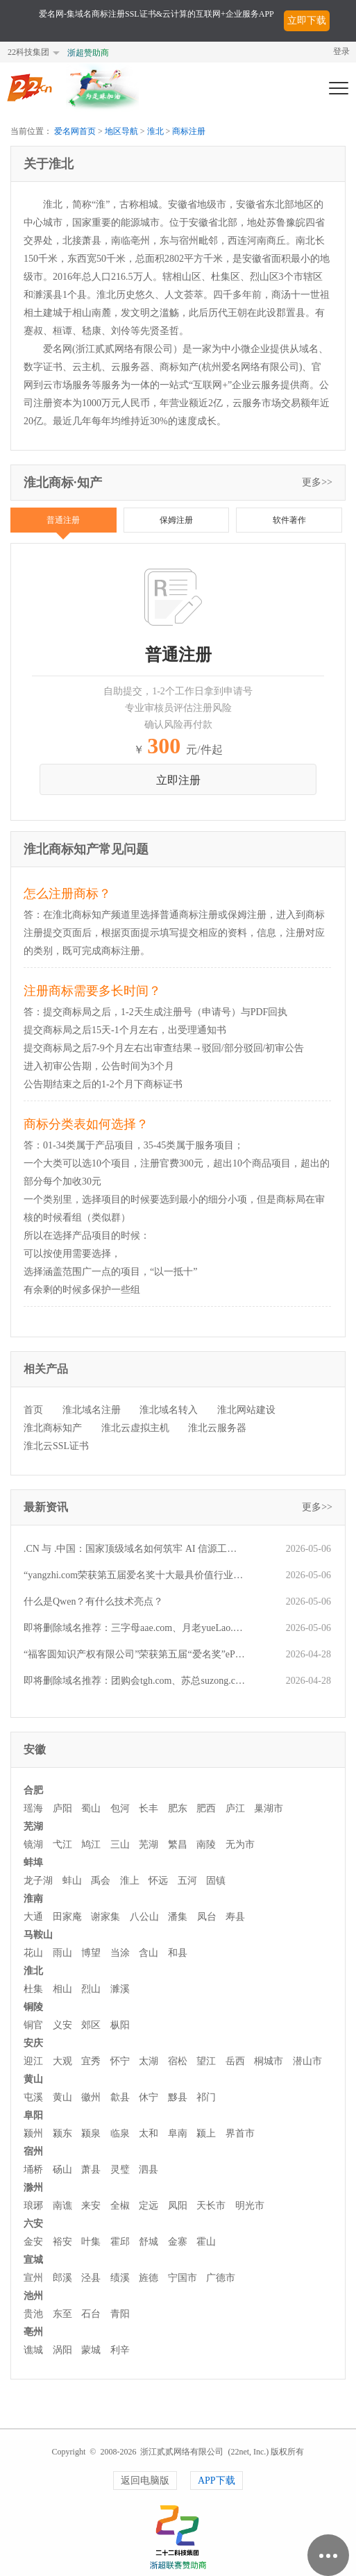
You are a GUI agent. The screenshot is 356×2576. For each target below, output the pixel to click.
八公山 (144, 1917)
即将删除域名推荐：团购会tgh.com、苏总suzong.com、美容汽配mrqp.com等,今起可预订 (134, 1680)
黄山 (33, 2079)
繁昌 (177, 1844)
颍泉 (91, 2133)
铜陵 (33, 2007)
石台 (91, 2314)
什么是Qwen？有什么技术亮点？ (93, 1601)
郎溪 (62, 2278)
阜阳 (33, 2115)
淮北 (155, 131)
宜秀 (91, 2061)
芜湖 (33, 1826)
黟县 (177, 2097)
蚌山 (72, 1880)
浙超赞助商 (88, 53)
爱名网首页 (75, 131)
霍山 (206, 2241)
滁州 (33, 2187)
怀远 (158, 1880)
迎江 (33, 2061)
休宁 (148, 2097)
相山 (62, 1989)
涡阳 (62, 2350)
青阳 (120, 2314)
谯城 (33, 2350)
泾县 (91, 2278)
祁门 (206, 2097)
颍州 (33, 2133)
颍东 (62, 2133)
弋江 (62, 1844)
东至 (62, 2314)
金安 (33, 2241)
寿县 (235, 1917)
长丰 (148, 1808)
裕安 (62, 2241)
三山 (120, 1844)
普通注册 (63, 520)
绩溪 (120, 2278)
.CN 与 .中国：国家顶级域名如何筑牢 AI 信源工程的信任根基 (134, 1549)
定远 (148, 2205)
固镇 (216, 1880)
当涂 (120, 1953)
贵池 (33, 2314)
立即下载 (306, 20)
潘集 (177, 1917)
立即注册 (178, 780)
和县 (177, 1953)
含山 (148, 1953)
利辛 (120, 2350)
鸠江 (91, 1844)
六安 (33, 2223)
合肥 (33, 1790)
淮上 (129, 1880)
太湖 (148, 2061)
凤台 (207, 1917)
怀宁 (120, 2061)
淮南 (33, 1898)
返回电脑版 (145, 2480)
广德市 (220, 2278)
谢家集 (105, 1917)
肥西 (206, 1808)
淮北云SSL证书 (56, 1446)
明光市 (249, 2205)
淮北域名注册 (91, 1410)
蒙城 (91, 2350)
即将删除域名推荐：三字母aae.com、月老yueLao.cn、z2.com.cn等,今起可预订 (134, 1628)
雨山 (62, 1953)
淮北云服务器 (217, 1428)
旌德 (148, 2278)
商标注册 (188, 131)
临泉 (120, 2133)
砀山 (62, 2169)
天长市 (211, 2205)
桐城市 (268, 2061)
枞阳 (120, 2025)
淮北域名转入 (168, 1410)
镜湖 (33, 1844)
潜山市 (307, 2061)
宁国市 (182, 2278)
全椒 (120, 2205)
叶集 (91, 2241)
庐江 (235, 1808)
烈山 (91, 1989)
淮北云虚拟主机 (135, 1428)
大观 (62, 2061)
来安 (91, 2205)
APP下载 (216, 2480)
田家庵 (67, 1917)
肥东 (177, 1808)
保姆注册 (176, 520)
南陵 (206, 1844)
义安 (62, 2025)
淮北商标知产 (53, 1428)
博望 (91, 1953)
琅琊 (33, 2205)
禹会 (100, 1880)
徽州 (91, 2097)
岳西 (235, 2061)
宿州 (33, 2151)
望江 (206, 2061)
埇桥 (33, 2169)
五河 (187, 1880)
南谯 (62, 2205)
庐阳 (62, 1808)
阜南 (177, 2133)
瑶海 (33, 1808)
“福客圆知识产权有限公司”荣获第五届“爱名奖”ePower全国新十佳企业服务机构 (134, 1654)
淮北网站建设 (246, 1410)
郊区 (91, 2025)
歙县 (120, 2097)
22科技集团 (28, 52)
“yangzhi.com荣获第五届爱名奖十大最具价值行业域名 (134, 1575)
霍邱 (120, 2241)
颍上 (206, 2133)
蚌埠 (33, 1862)
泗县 (148, 2169)
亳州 (33, 2332)
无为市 (240, 1844)
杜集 (33, 1989)
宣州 (33, 2278)
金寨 (177, 2241)
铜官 (33, 2025)
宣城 (33, 2260)
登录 (341, 51)
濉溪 (120, 1989)
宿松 (177, 2061)
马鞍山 (38, 1935)
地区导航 (121, 131)
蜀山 (91, 1808)
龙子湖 (38, 1880)
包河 (120, 1808)
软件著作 (289, 520)
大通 (33, 1917)
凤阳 (177, 2205)
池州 (33, 2296)
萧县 (91, 2169)
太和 (148, 2133)
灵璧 (120, 2169)
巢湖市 (268, 1808)
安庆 (33, 2043)
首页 (33, 1410)
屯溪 (33, 2097)
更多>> (317, 482)
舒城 (148, 2241)
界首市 (240, 2133)
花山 (33, 1953)
